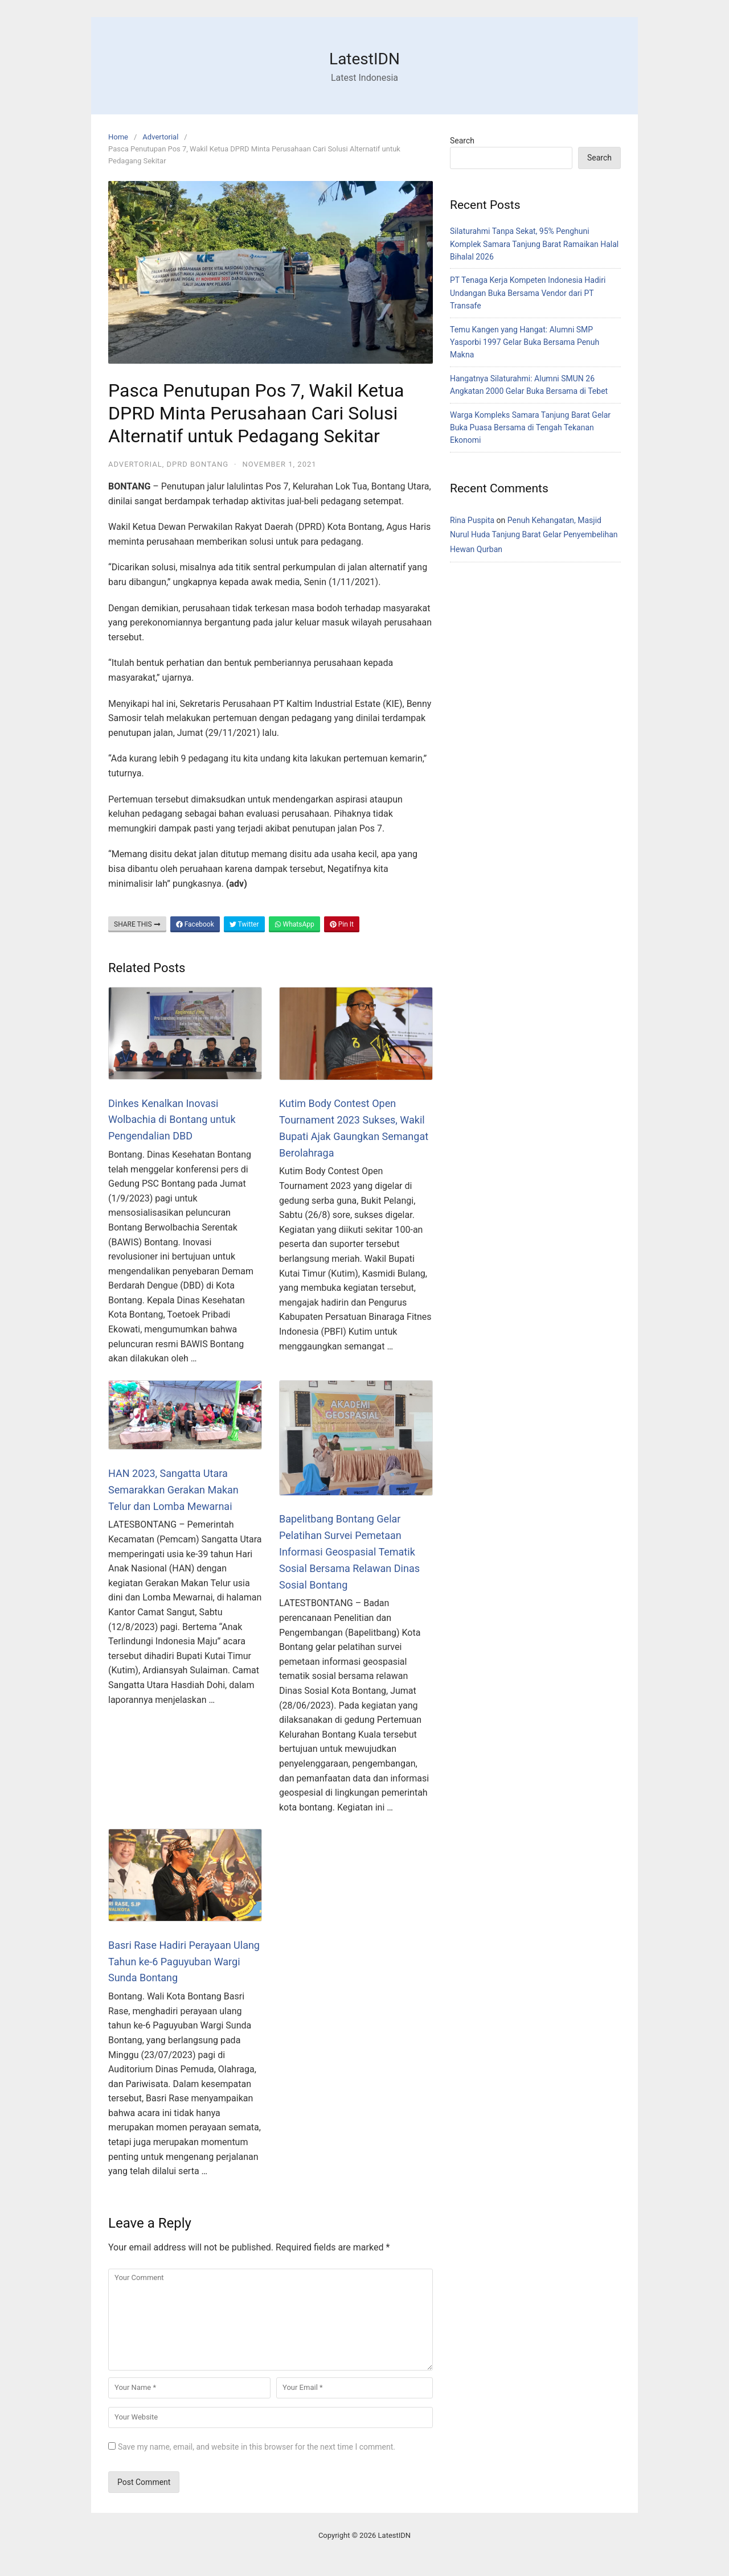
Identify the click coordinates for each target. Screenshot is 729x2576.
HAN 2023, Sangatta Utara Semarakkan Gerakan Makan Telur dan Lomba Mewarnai (173, 1489)
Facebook (195, 924)
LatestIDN (364, 59)
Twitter (244, 924)
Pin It (342, 924)
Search (462, 140)
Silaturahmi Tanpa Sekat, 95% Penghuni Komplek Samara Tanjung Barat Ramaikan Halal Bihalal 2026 (534, 244)
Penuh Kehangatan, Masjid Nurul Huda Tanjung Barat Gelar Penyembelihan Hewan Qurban (533, 534)
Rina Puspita (472, 520)
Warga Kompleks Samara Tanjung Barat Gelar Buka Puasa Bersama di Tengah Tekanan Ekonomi (530, 427)
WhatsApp (294, 924)
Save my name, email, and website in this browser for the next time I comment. (256, 2446)
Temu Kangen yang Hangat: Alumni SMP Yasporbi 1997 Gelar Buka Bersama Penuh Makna (524, 342)
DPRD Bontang (198, 464)
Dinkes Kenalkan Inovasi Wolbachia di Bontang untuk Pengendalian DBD (172, 1119)
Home (118, 137)
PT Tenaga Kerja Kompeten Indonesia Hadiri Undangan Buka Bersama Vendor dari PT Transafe (527, 292)
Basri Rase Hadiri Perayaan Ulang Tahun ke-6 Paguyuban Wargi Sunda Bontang (184, 1961)
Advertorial (160, 137)
